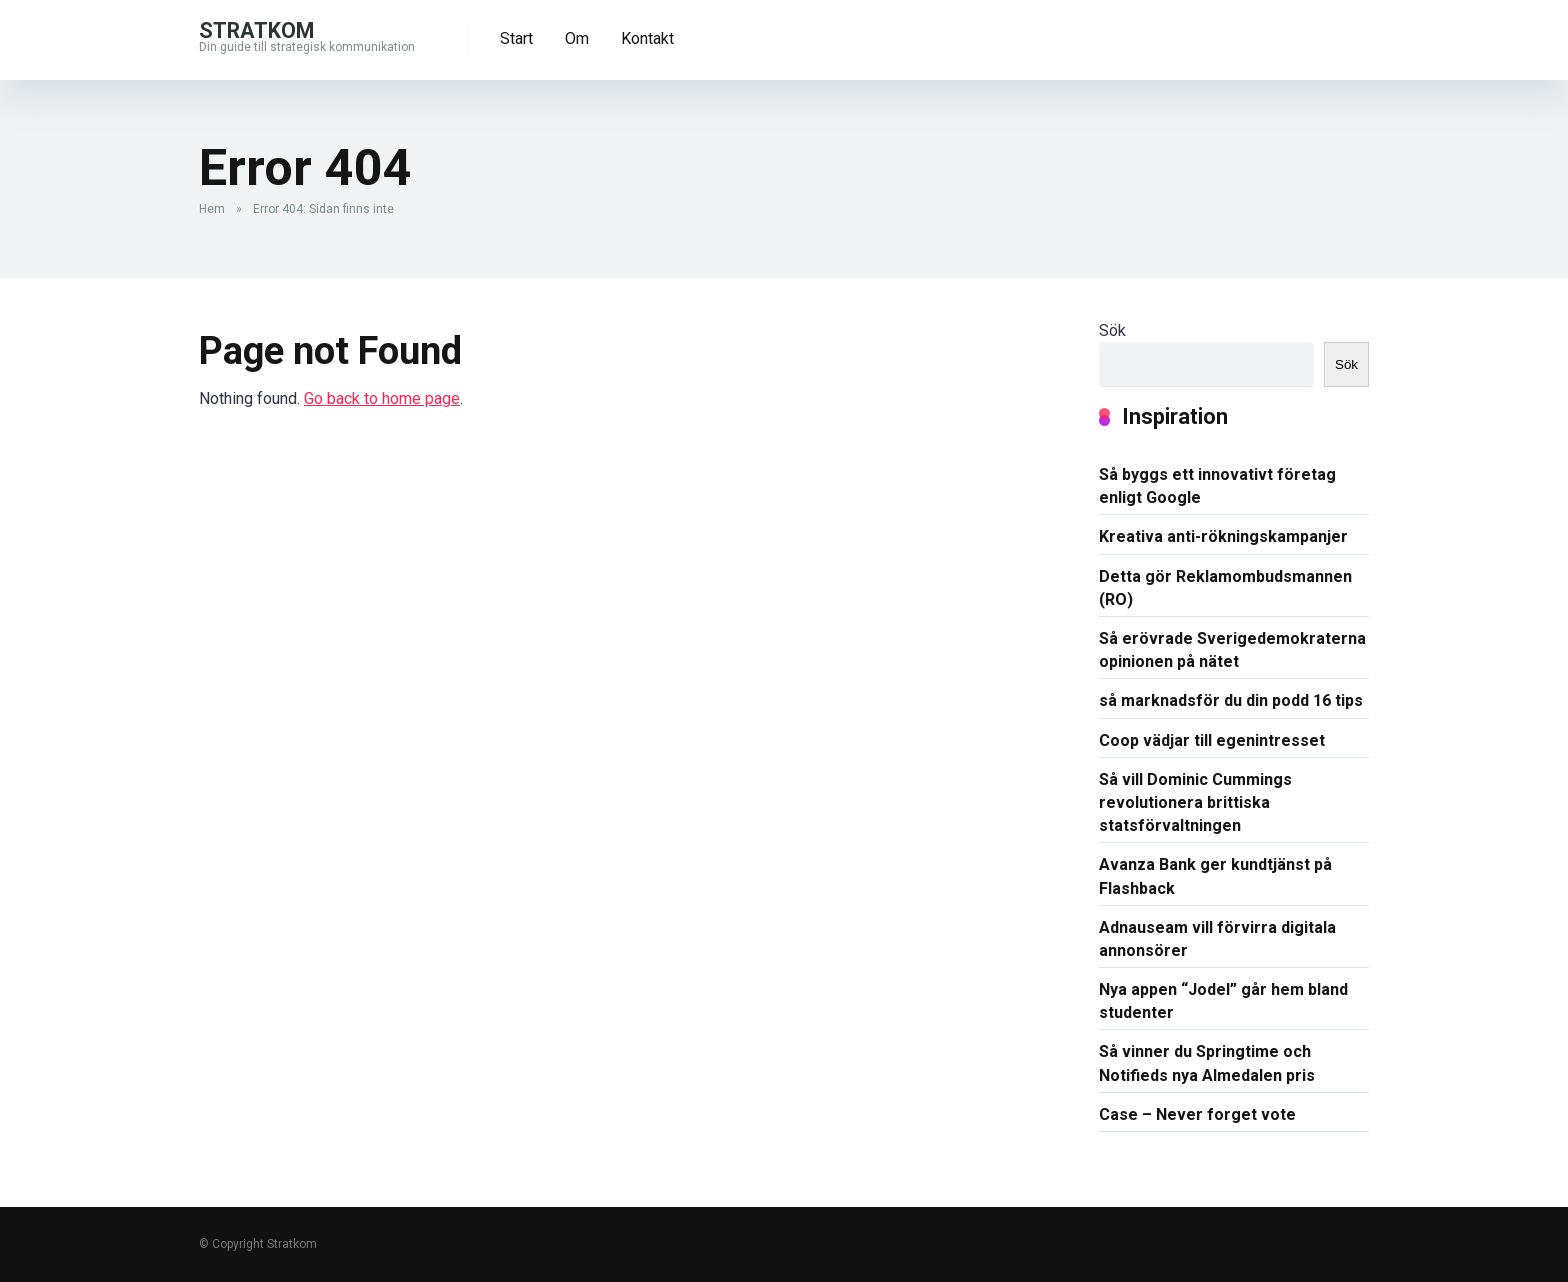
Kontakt (647, 38)
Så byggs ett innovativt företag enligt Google (1217, 486)
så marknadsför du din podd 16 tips (1231, 700)
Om (577, 38)
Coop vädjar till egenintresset (1212, 740)
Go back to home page (382, 398)
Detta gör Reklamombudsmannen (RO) (1225, 588)
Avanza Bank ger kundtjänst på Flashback (1215, 876)
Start (516, 38)
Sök (1112, 330)
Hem (212, 209)
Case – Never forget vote (1197, 1114)
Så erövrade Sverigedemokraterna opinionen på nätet (1232, 650)
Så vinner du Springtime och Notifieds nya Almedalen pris (1207, 1063)
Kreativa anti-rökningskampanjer (1223, 536)
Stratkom (256, 29)
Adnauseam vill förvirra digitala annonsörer (1217, 939)
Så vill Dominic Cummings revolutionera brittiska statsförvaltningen (1195, 802)
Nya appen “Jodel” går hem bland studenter (1223, 1001)
